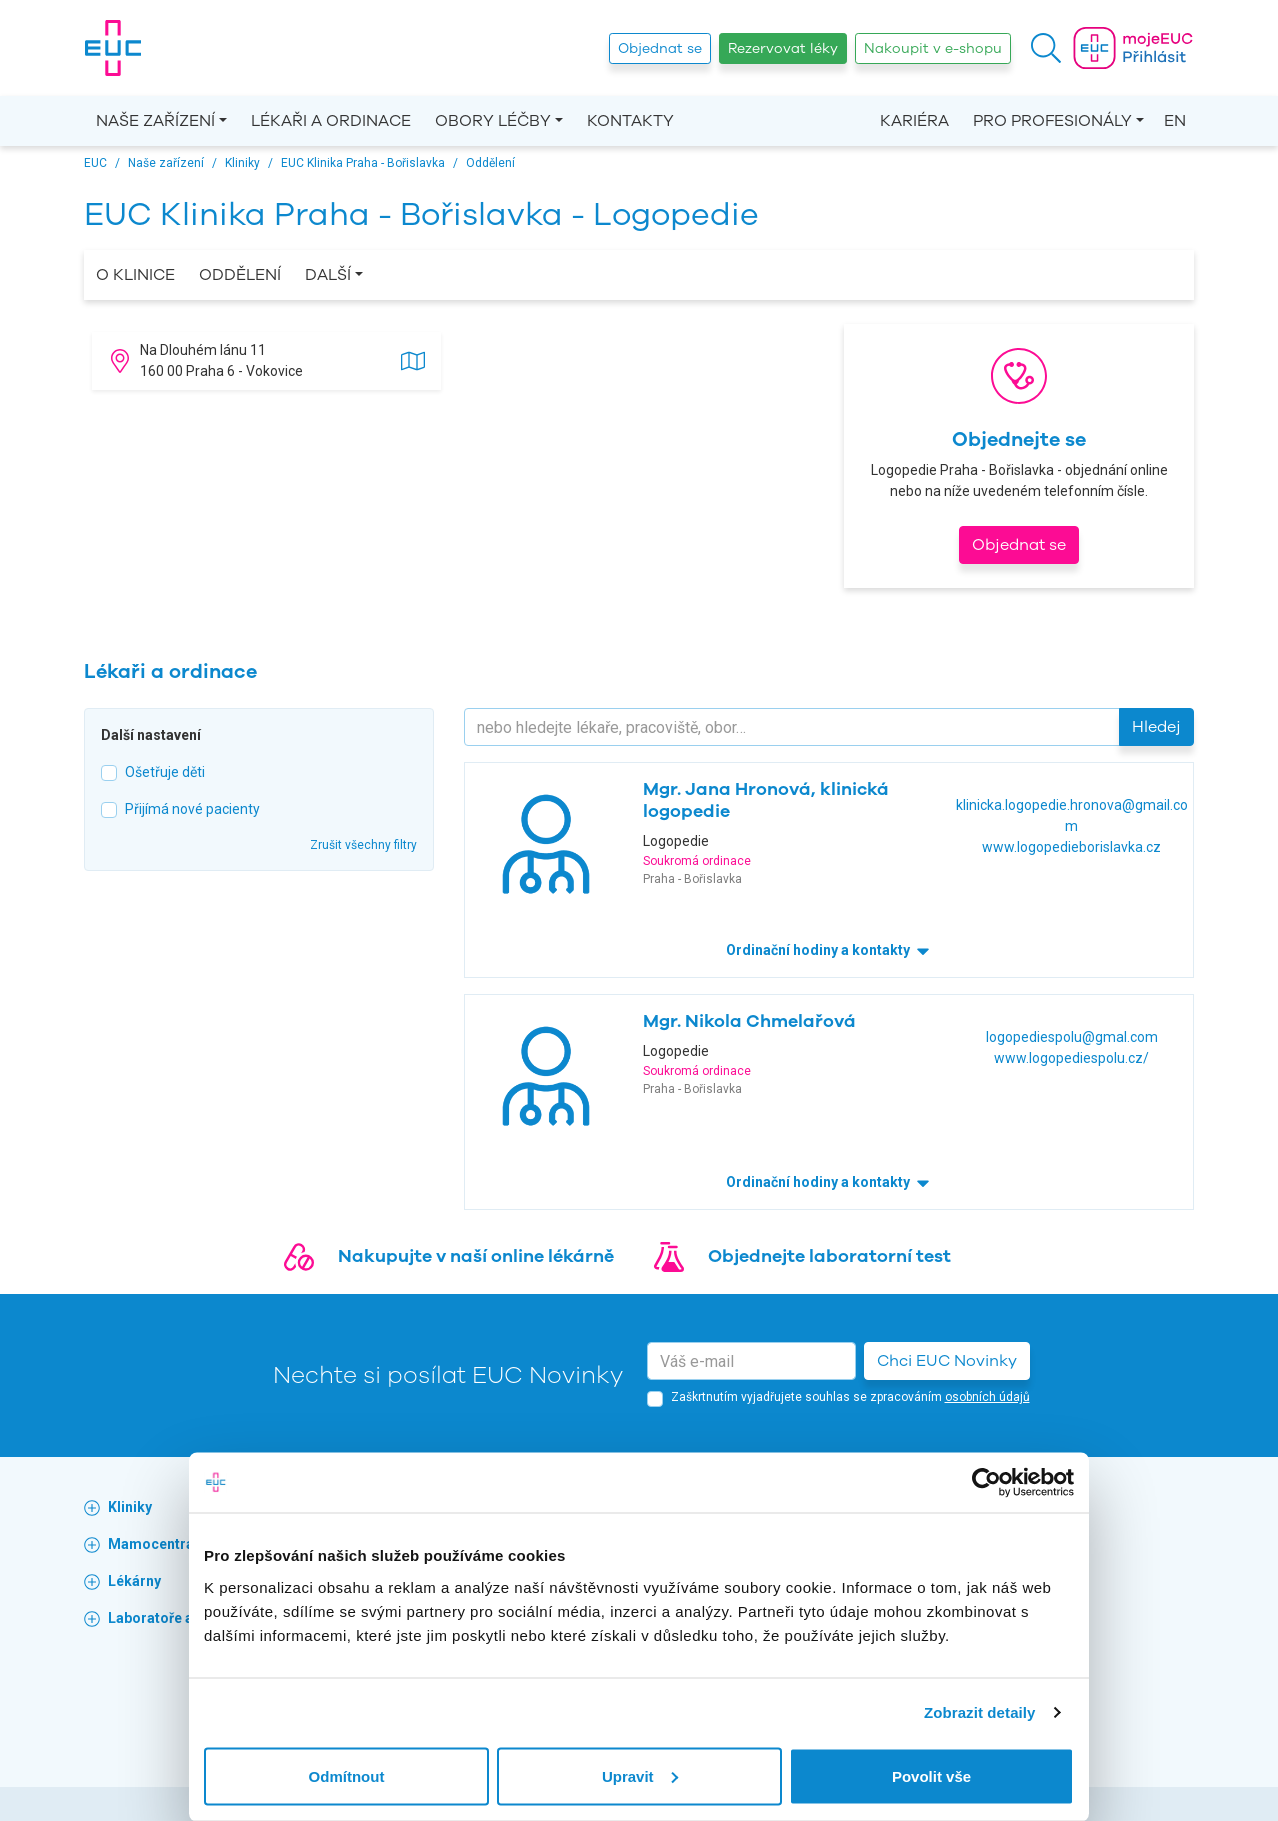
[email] (751, 1361)
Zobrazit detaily (980, 1712)
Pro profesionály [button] (1052, 121)
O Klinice (135, 275)
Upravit (640, 1775)
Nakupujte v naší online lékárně (476, 1256)
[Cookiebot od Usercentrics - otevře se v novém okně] (986, 1483)
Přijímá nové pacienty (192, 809)
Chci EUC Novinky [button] (947, 1361)
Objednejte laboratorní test (829, 1256)
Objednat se (660, 48)
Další (328, 275)
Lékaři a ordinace (331, 121)
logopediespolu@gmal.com (1072, 1037)
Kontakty (630, 121)
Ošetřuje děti (165, 772)
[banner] (113, 48)
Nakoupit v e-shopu (933, 48)
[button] (1046, 48)
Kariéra (914, 121)
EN (1175, 121)
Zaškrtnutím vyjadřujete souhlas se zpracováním (850, 1397)
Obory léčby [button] (493, 121)
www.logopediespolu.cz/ (1071, 1058)
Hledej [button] (1156, 727)
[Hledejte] (792, 727)
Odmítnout (347, 1775)
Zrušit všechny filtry (363, 845)
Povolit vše (931, 1775)
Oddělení (240, 275)
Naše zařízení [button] (155, 121)
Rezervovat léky (783, 48)
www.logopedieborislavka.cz (1071, 847)
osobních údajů (987, 1397)
